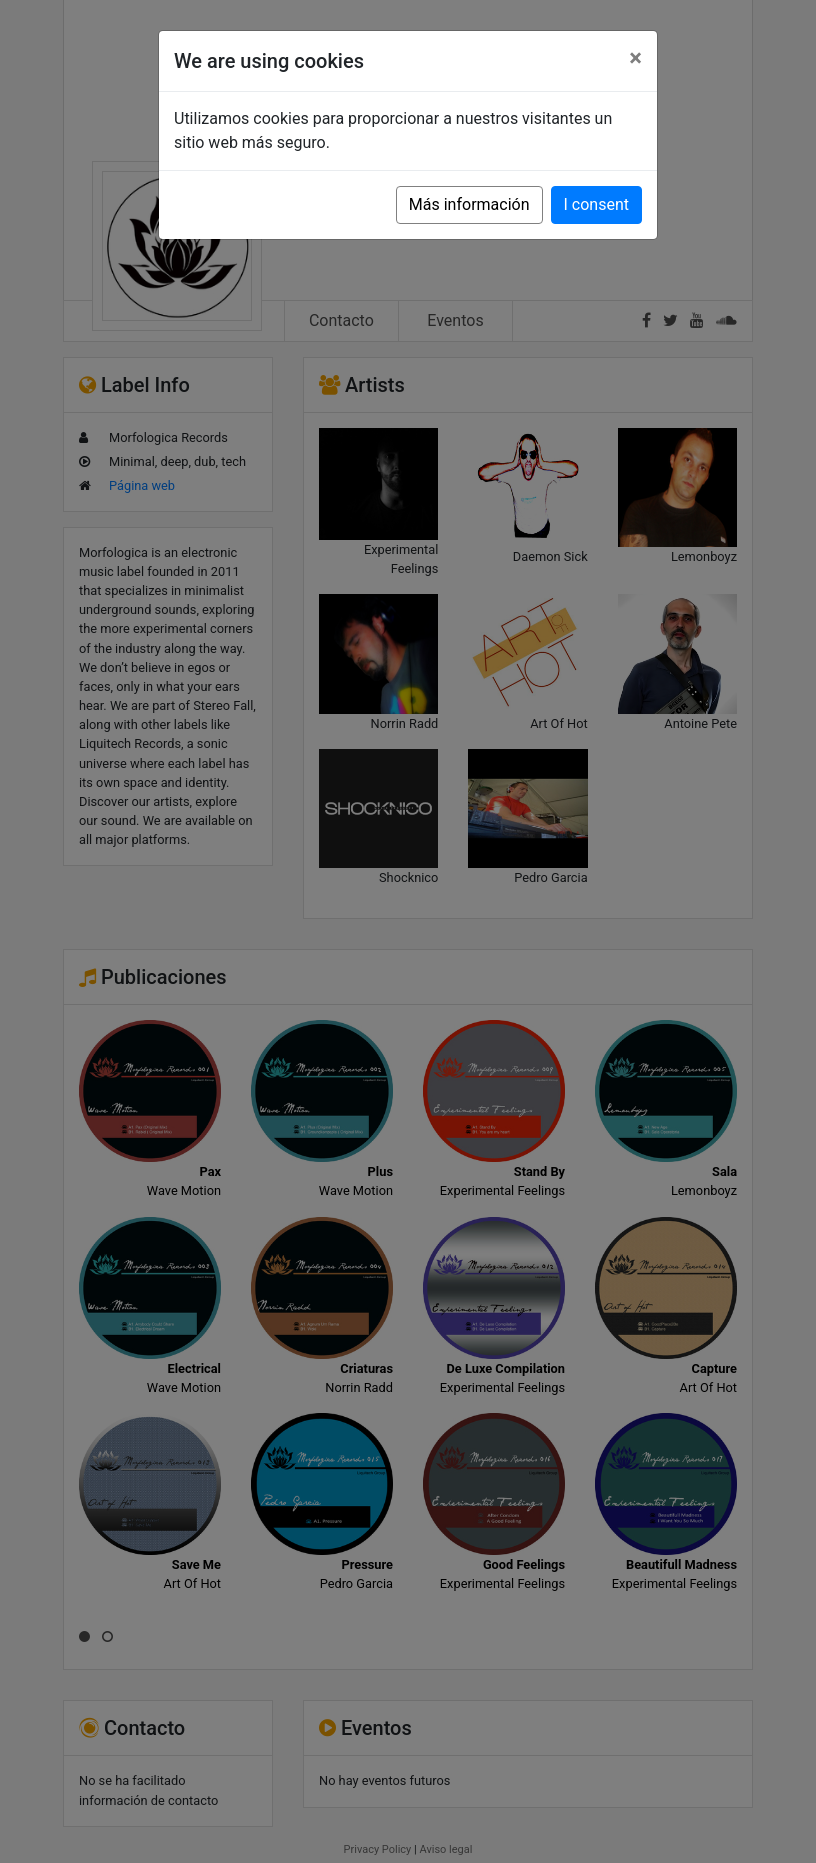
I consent (596, 204)
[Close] (635, 58)
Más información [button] (469, 204)
